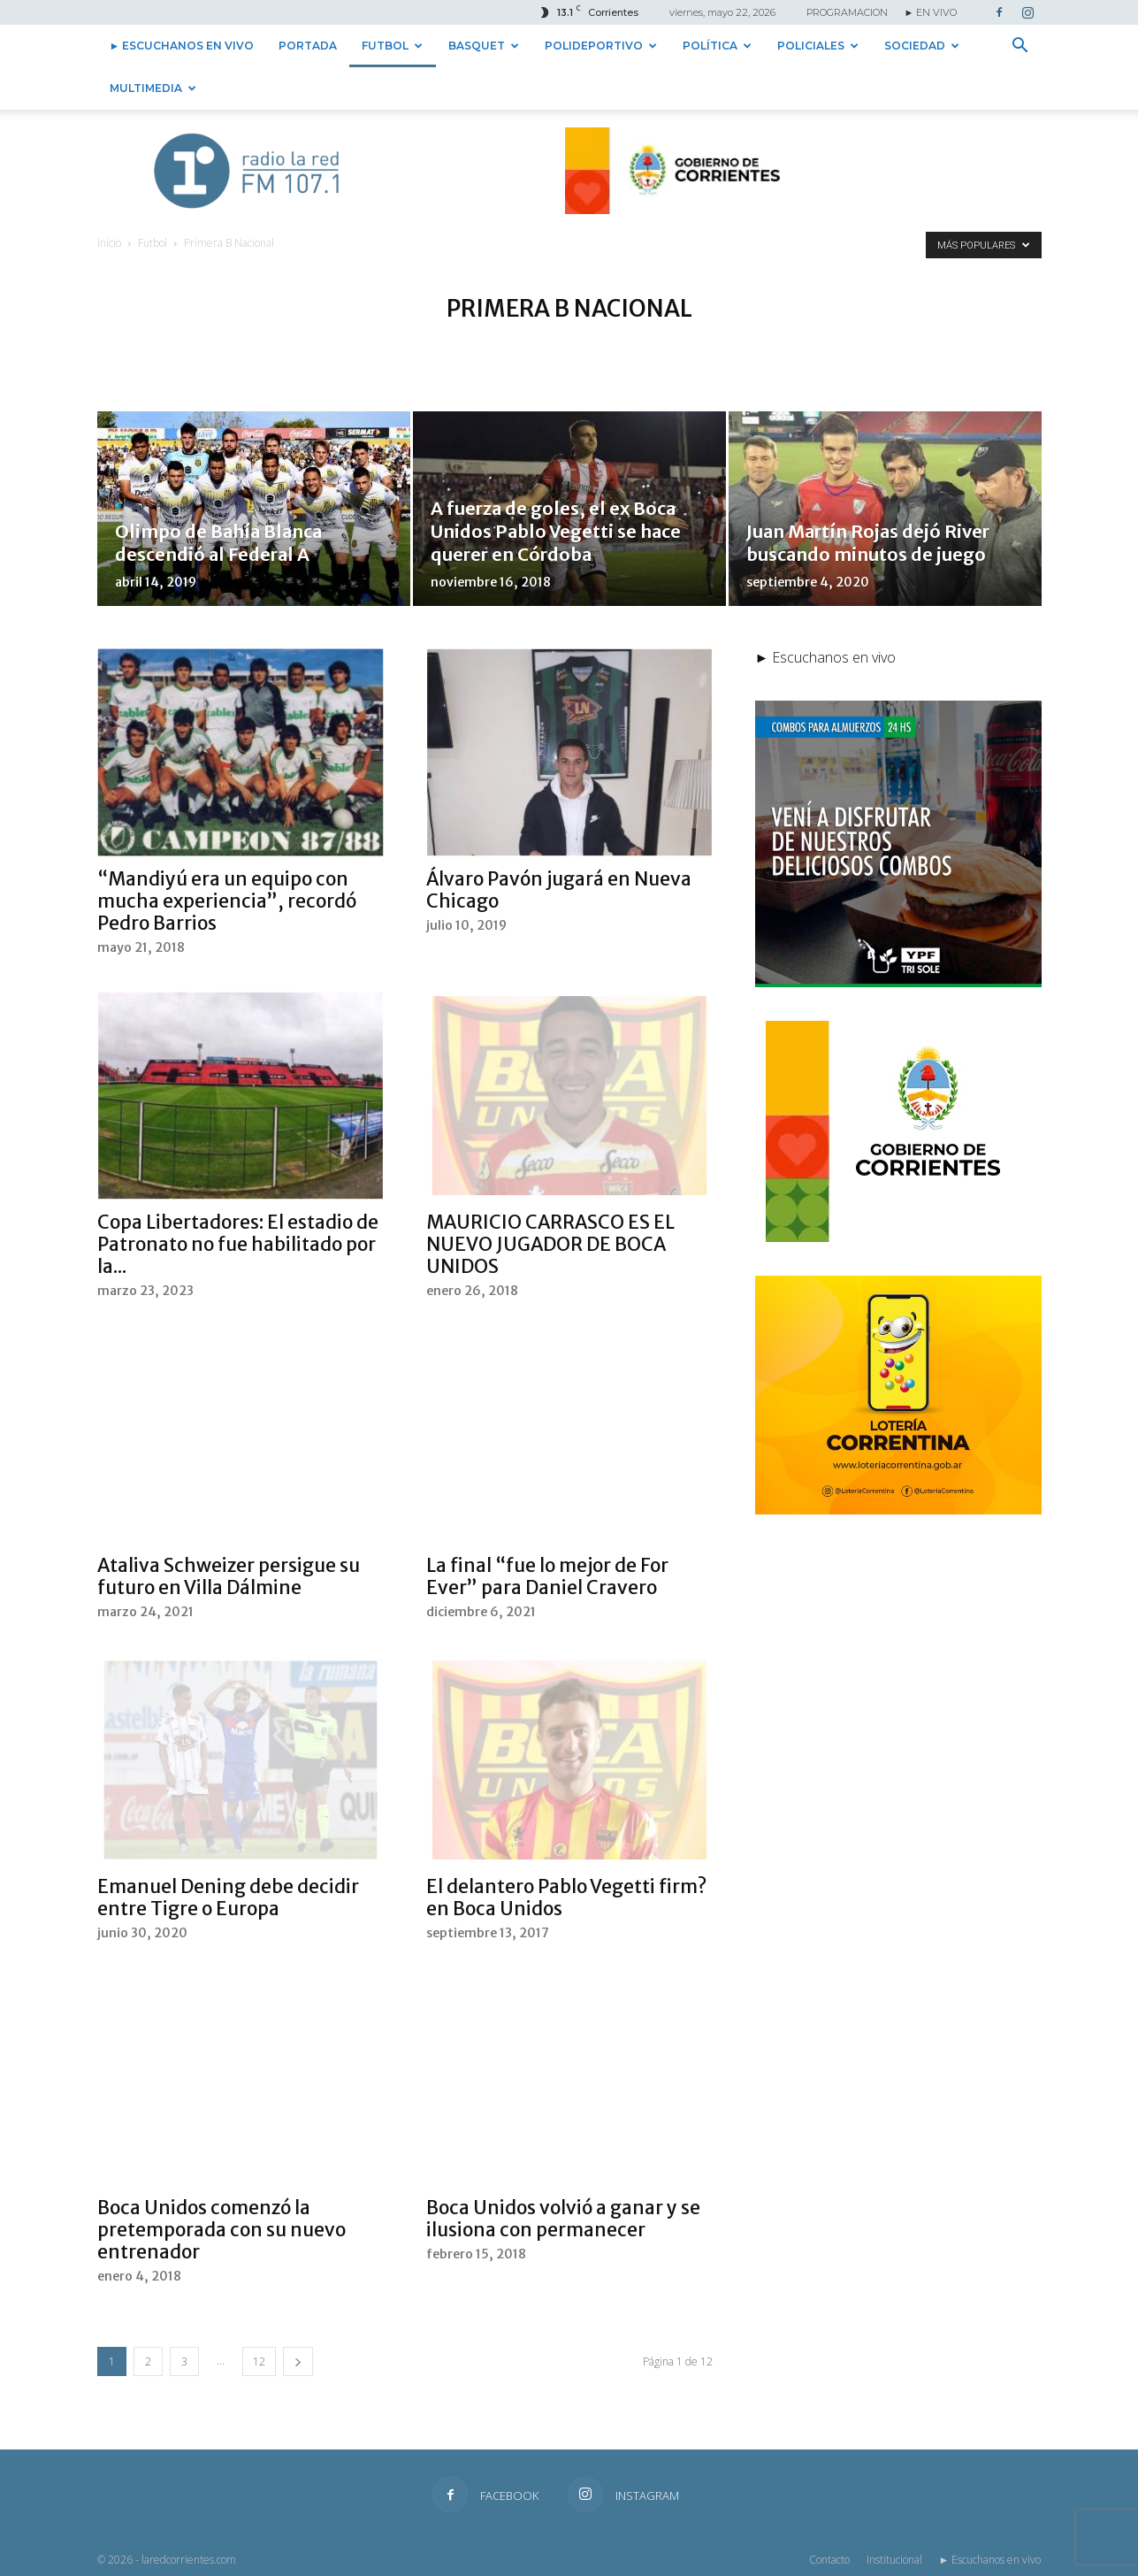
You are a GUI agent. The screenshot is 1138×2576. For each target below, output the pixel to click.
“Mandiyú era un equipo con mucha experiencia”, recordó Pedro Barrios (226, 901)
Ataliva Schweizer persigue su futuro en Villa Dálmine (228, 1576)
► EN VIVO (931, 12)
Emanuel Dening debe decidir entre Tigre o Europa (228, 1897)
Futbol (392, 45)
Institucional (894, 2559)
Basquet (483, 45)
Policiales (818, 45)
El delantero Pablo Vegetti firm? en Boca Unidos (566, 1897)
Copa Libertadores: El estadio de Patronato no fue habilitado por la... (237, 1244)
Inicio (109, 242)
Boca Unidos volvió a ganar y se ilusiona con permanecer (563, 2219)
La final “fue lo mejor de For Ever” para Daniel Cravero (547, 1576)
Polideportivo (601, 45)
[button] (1020, 47)
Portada (308, 45)
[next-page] (298, 2361)
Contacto (829, 2559)
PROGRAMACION (847, 12)
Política (717, 45)
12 (259, 2361)
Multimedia (153, 88)
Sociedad (921, 45)
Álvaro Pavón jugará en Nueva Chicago (558, 890)
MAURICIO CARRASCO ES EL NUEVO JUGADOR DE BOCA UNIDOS (550, 1244)
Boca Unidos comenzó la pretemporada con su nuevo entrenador (221, 2230)
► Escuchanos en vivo (182, 45)
